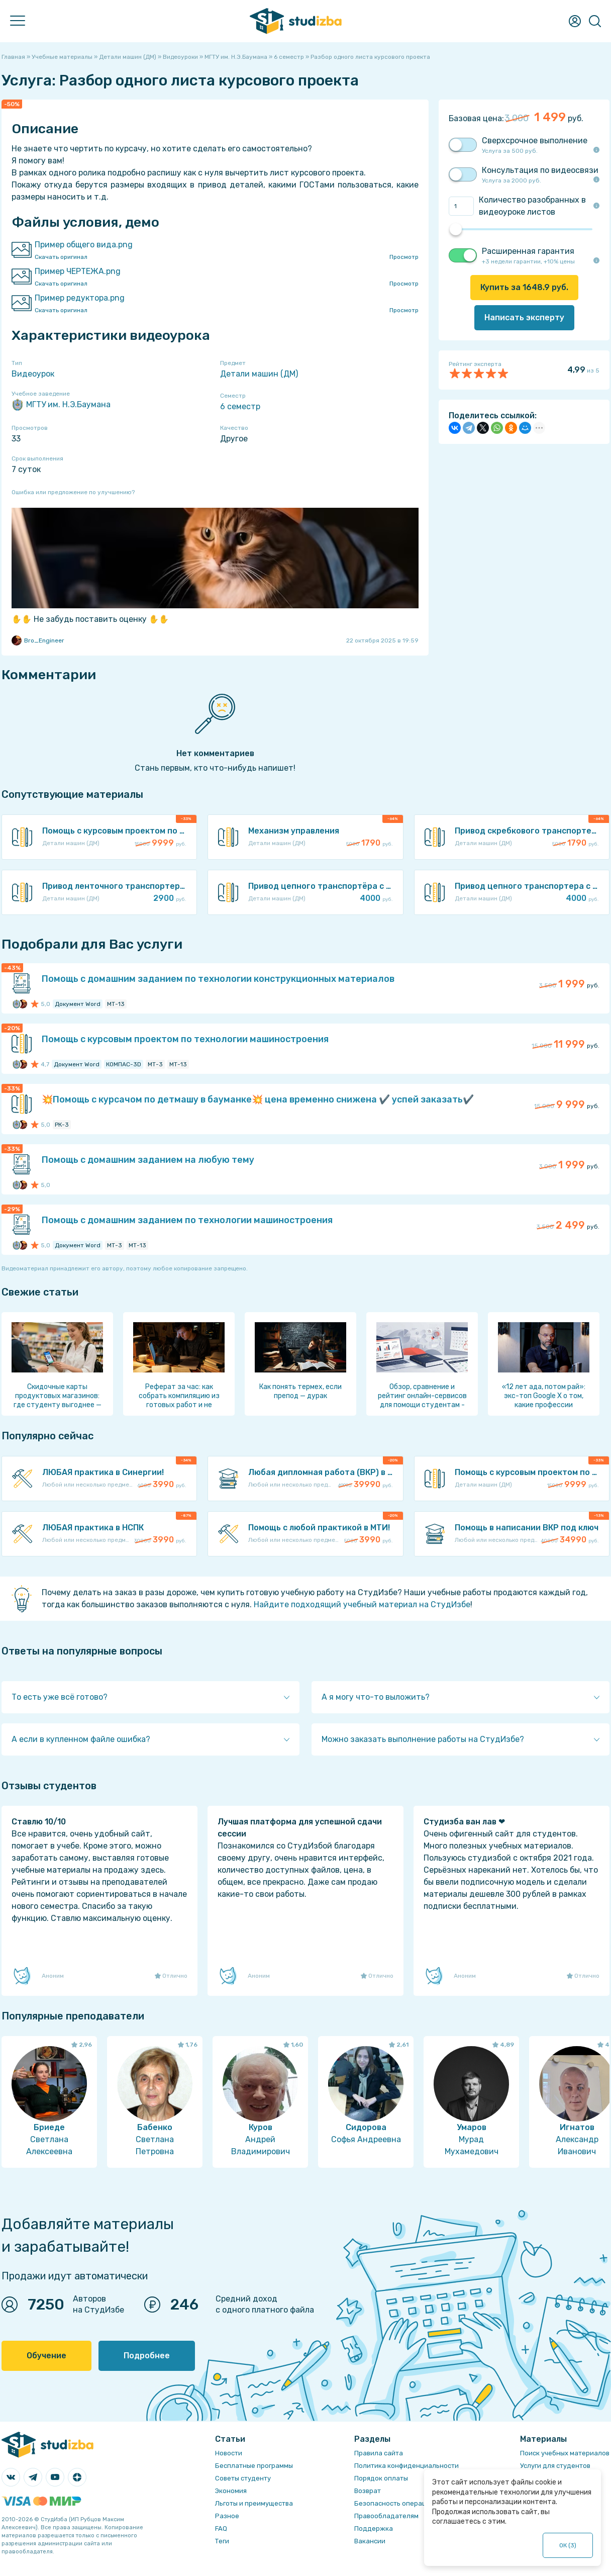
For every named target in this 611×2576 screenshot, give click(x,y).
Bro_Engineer (38, 640)
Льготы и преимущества (254, 2503)
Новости (228, 2453)
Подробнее (147, 2355)
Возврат (367, 2491)
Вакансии (369, 2541)
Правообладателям (386, 2516)
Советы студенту (243, 2478)
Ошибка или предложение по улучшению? (73, 492)
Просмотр (404, 256)
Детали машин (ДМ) (259, 374)
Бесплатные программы (254, 2465)
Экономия (231, 2491)
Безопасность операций (394, 2503)
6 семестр (240, 406)
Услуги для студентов (555, 2465)
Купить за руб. (524, 287)
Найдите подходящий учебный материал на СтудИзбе (362, 1604)
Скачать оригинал (61, 256)
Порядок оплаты (381, 2478)
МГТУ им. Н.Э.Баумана (61, 405)
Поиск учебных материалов (564, 2453)
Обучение (46, 2355)
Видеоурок (33, 374)
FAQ (221, 2528)
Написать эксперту (524, 317)
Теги (222, 2541)
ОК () (568, 2545)
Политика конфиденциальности (406, 2465)
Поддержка (373, 2528)
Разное (227, 2516)
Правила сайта (378, 2453)
